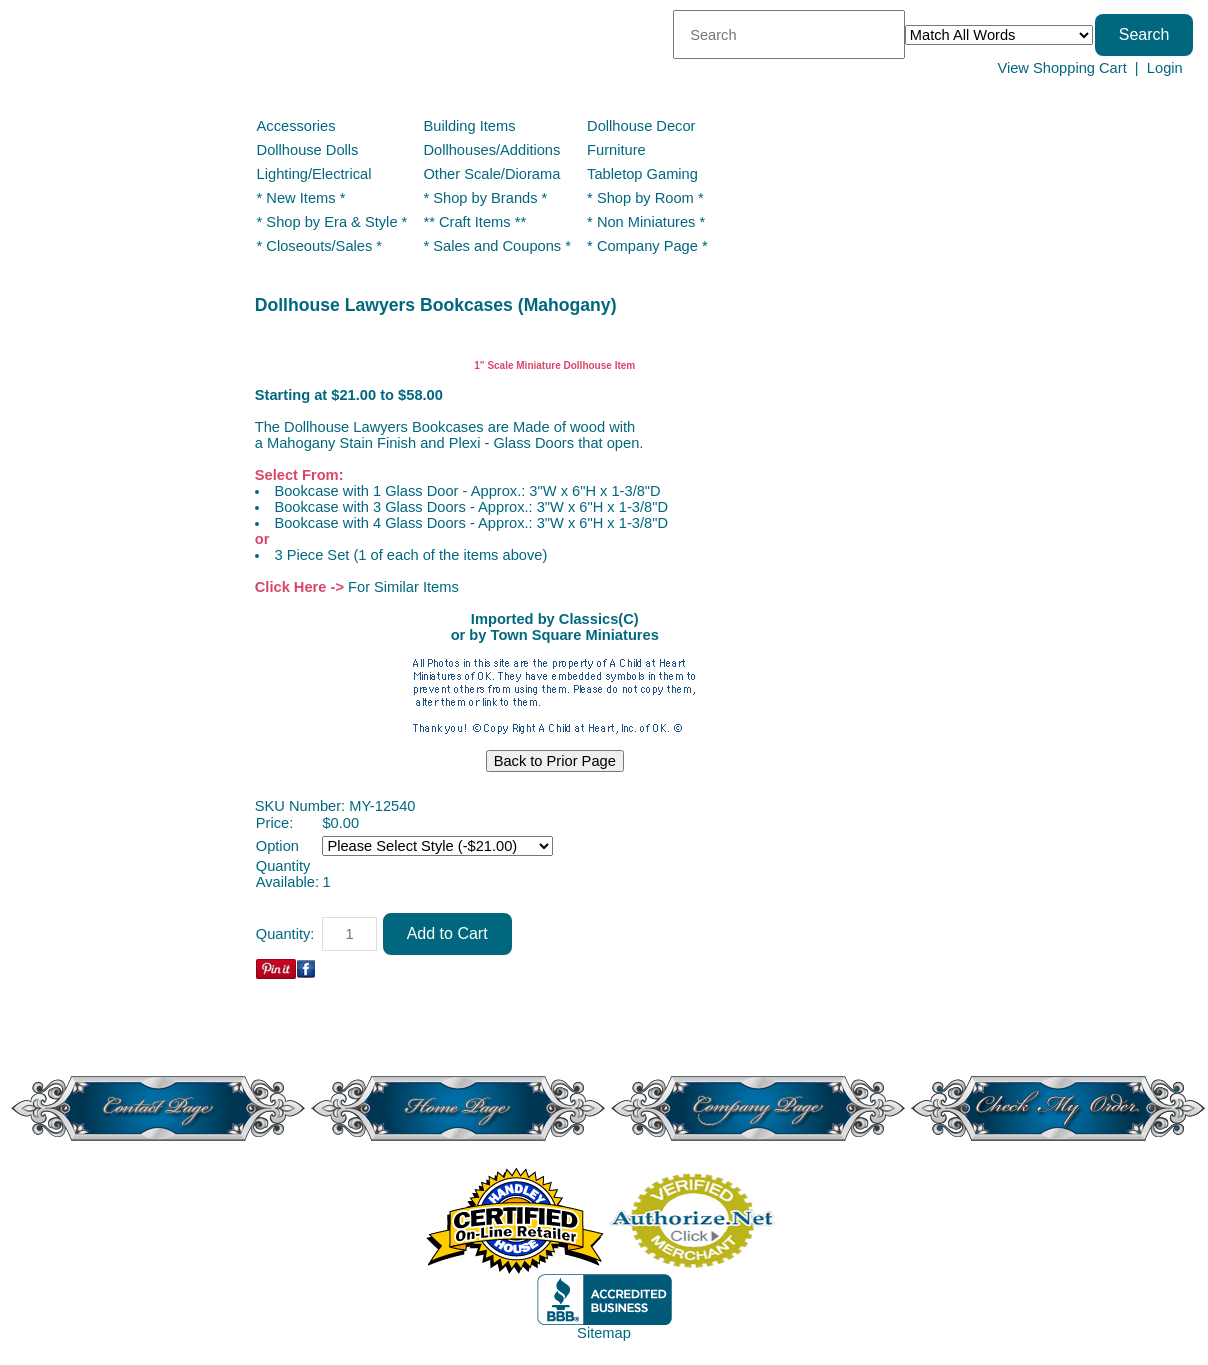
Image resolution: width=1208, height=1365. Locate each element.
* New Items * (301, 198)
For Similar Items (403, 587)
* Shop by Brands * (485, 198)
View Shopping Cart (1061, 68)
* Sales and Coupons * (496, 246)
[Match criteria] (999, 35)
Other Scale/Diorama (491, 174)
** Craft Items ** (474, 222)
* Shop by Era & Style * (332, 222)
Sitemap (604, 1333)
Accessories (296, 126)
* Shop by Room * (645, 198)
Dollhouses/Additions (491, 150)
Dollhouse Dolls (308, 150)
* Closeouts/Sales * (319, 246)
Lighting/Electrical (316, 174)
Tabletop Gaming (642, 174)
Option (277, 846)
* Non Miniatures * (646, 222)
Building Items (469, 126)
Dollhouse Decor (641, 126)
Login (1165, 68)
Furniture (616, 150)
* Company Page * (647, 246)
